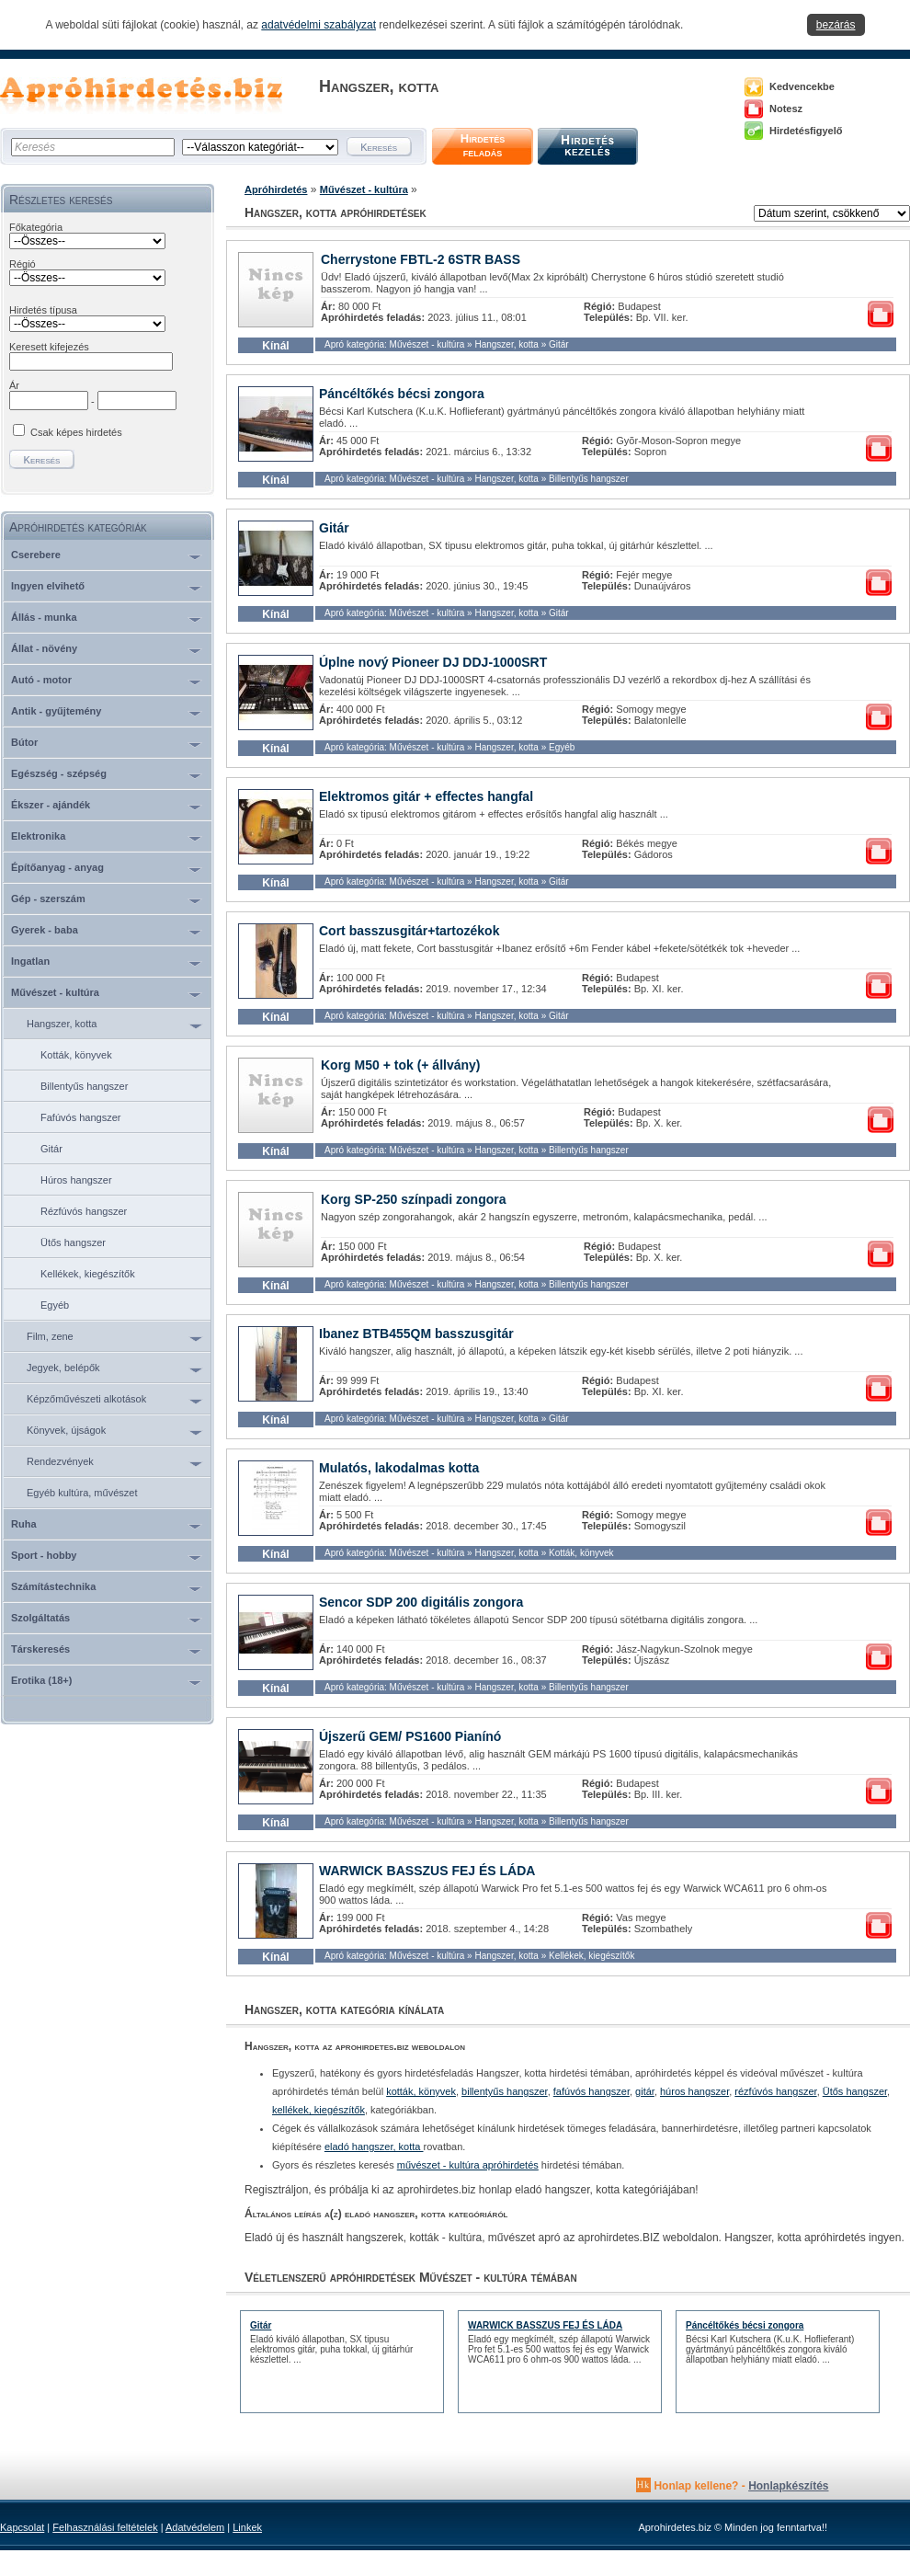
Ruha (24, 1523)
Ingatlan (30, 961)
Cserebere (36, 554)
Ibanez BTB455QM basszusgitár (416, 1333)
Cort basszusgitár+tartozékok (409, 930)
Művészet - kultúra (55, 992)
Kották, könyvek (76, 1054)
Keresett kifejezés (49, 346)
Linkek (247, 2527)
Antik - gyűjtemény (56, 710)
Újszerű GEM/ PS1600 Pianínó (410, 1736)
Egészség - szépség (59, 773)
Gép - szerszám (48, 898)
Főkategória (36, 227)
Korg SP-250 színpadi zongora (413, 1199)
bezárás (836, 24)
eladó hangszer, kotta (374, 2146)
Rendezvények (60, 1461)
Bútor (24, 742)
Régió (22, 263)
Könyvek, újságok (66, 1430)
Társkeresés (40, 1648)
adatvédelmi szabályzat (318, 24)
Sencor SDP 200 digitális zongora (421, 1602)
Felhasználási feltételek (104, 2527)
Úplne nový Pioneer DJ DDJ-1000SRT (433, 662)
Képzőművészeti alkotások (86, 1398)
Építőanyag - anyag (57, 867)
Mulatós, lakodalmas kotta (399, 1467)
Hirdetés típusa (43, 309)
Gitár (51, 1148)
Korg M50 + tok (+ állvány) (401, 1065)
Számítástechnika (53, 1586)
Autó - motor (41, 679)
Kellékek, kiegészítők (87, 1273)
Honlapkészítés (788, 2485)
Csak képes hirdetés (76, 432)
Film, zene (50, 1336)
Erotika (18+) (41, 1680)
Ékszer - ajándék (50, 804)
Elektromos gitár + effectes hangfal (426, 796)
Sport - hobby (44, 1555)
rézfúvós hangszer (775, 2091)
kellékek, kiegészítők (318, 2109)
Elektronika (38, 835)
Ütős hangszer (73, 1242)
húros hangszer (694, 2091)
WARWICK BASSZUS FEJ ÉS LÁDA (427, 1870)
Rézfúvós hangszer (83, 1211)
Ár (14, 385)
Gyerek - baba (44, 929)
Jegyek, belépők (63, 1367)
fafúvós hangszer (591, 2091)
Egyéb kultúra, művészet (82, 1492)
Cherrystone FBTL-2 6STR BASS (420, 259)
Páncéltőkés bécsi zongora (401, 393)
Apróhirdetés (276, 189)
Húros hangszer (76, 1179)
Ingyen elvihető (48, 585)
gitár (644, 2091)
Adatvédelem (194, 2527)
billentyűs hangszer (504, 2091)
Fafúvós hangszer (80, 1117)
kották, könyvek (421, 2091)
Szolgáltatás (40, 1617)
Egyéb (54, 1305)
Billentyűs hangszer (84, 1086)
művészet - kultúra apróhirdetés (468, 2164)
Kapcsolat (22, 2527)
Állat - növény (44, 648)
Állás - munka (44, 617)
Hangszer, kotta (62, 1023)
